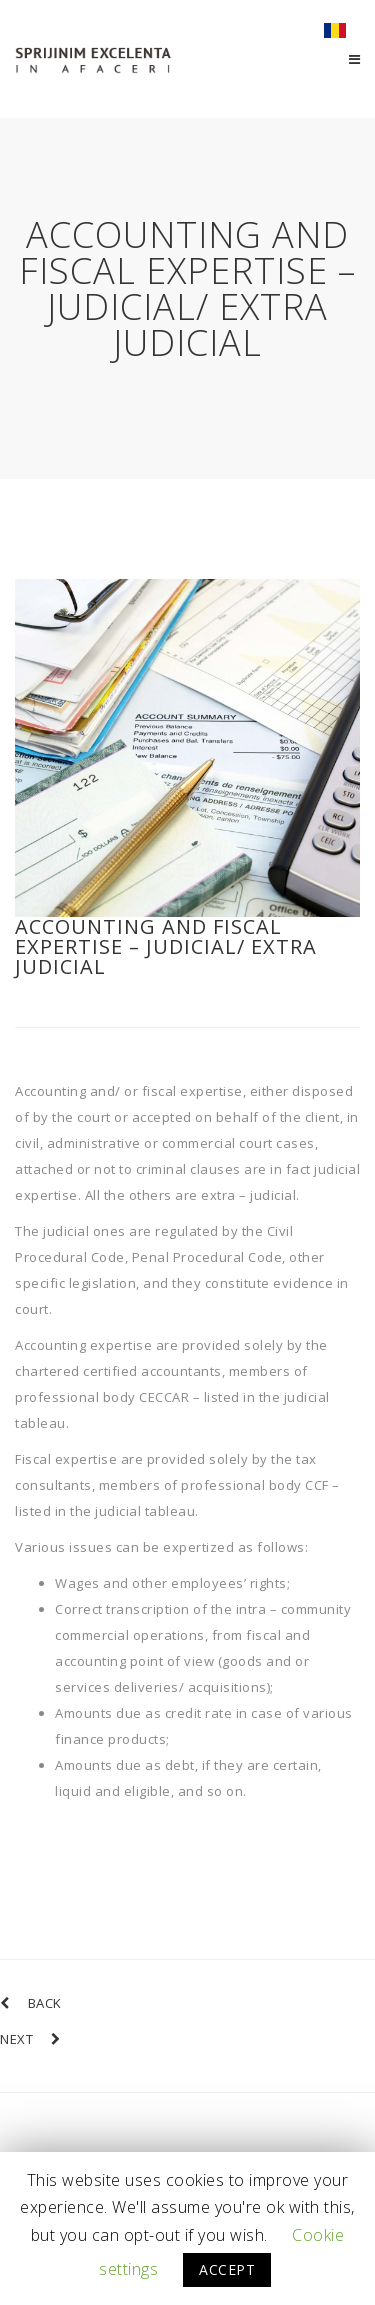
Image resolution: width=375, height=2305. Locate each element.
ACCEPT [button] (227, 2269)
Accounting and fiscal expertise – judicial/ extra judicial (166, 946)
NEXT (30, 2039)
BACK (31, 2003)
